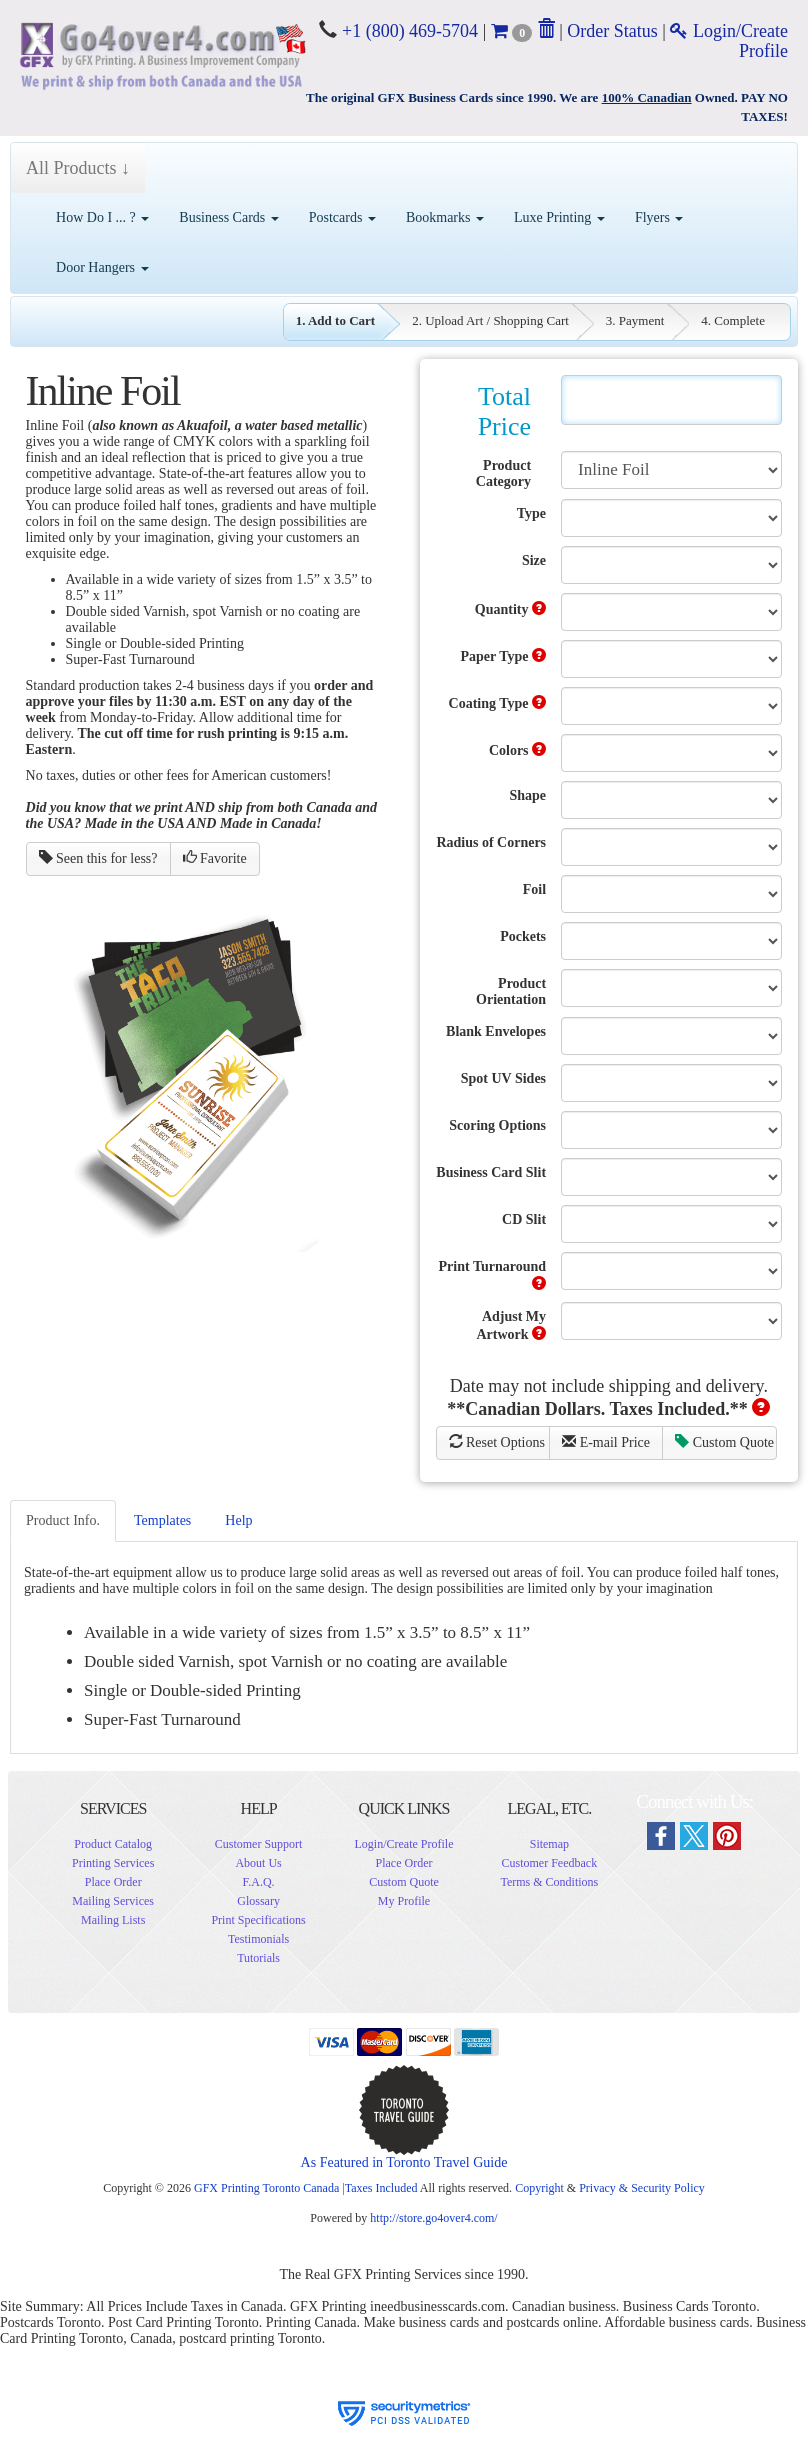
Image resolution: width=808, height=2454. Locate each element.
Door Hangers (102, 267)
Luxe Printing (559, 217)
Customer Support (259, 1844)
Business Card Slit (491, 1172)
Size (534, 560)
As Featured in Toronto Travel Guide (404, 2162)
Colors (517, 750)
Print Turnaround (493, 1274)
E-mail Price (606, 1442)
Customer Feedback (550, 1863)
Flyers (659, 217)
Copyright (539, 2188)
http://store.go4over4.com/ (433, 2218)
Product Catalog (113, 1844)
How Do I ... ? (102, 217)
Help (238, 1520)
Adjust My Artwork (511, 1325)
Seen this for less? (98, 858)
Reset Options (497, 1442)
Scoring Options (497, 1125)
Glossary (258, 1901)
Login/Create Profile (403, 1844)
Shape (527, 795)
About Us (258, 1863)
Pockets (523, 936)
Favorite (215, 858)
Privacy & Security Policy (642, 2188)
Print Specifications (258, 1920)
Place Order (113, 1882)
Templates (162, 1520)
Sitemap (549, 1844)
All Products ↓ (78, 168)
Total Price (504, 411)
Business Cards (228, 217)
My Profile (404, 1901)
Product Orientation (511, 991)
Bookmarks (445, 217)
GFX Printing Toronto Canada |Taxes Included (305, 2188)
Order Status (612, 31)
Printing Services (113, 1863)
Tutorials (258, 1958)
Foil (534, 889)
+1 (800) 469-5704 (407, 31)
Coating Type (498, 703)
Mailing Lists (113, 1920)
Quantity (510, 609)
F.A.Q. (259, 1882)
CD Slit (524, 1219)
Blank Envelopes (496, 1031)
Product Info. (63, 1520)
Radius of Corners (491, 842)
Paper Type (503, 656)
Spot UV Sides (503, 1078)
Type (531, 513)
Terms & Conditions (549, 1882)
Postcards (342, 217)
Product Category (503, 473)
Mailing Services (113, 1901)
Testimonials (258, 1939)
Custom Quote (724, 1442)
